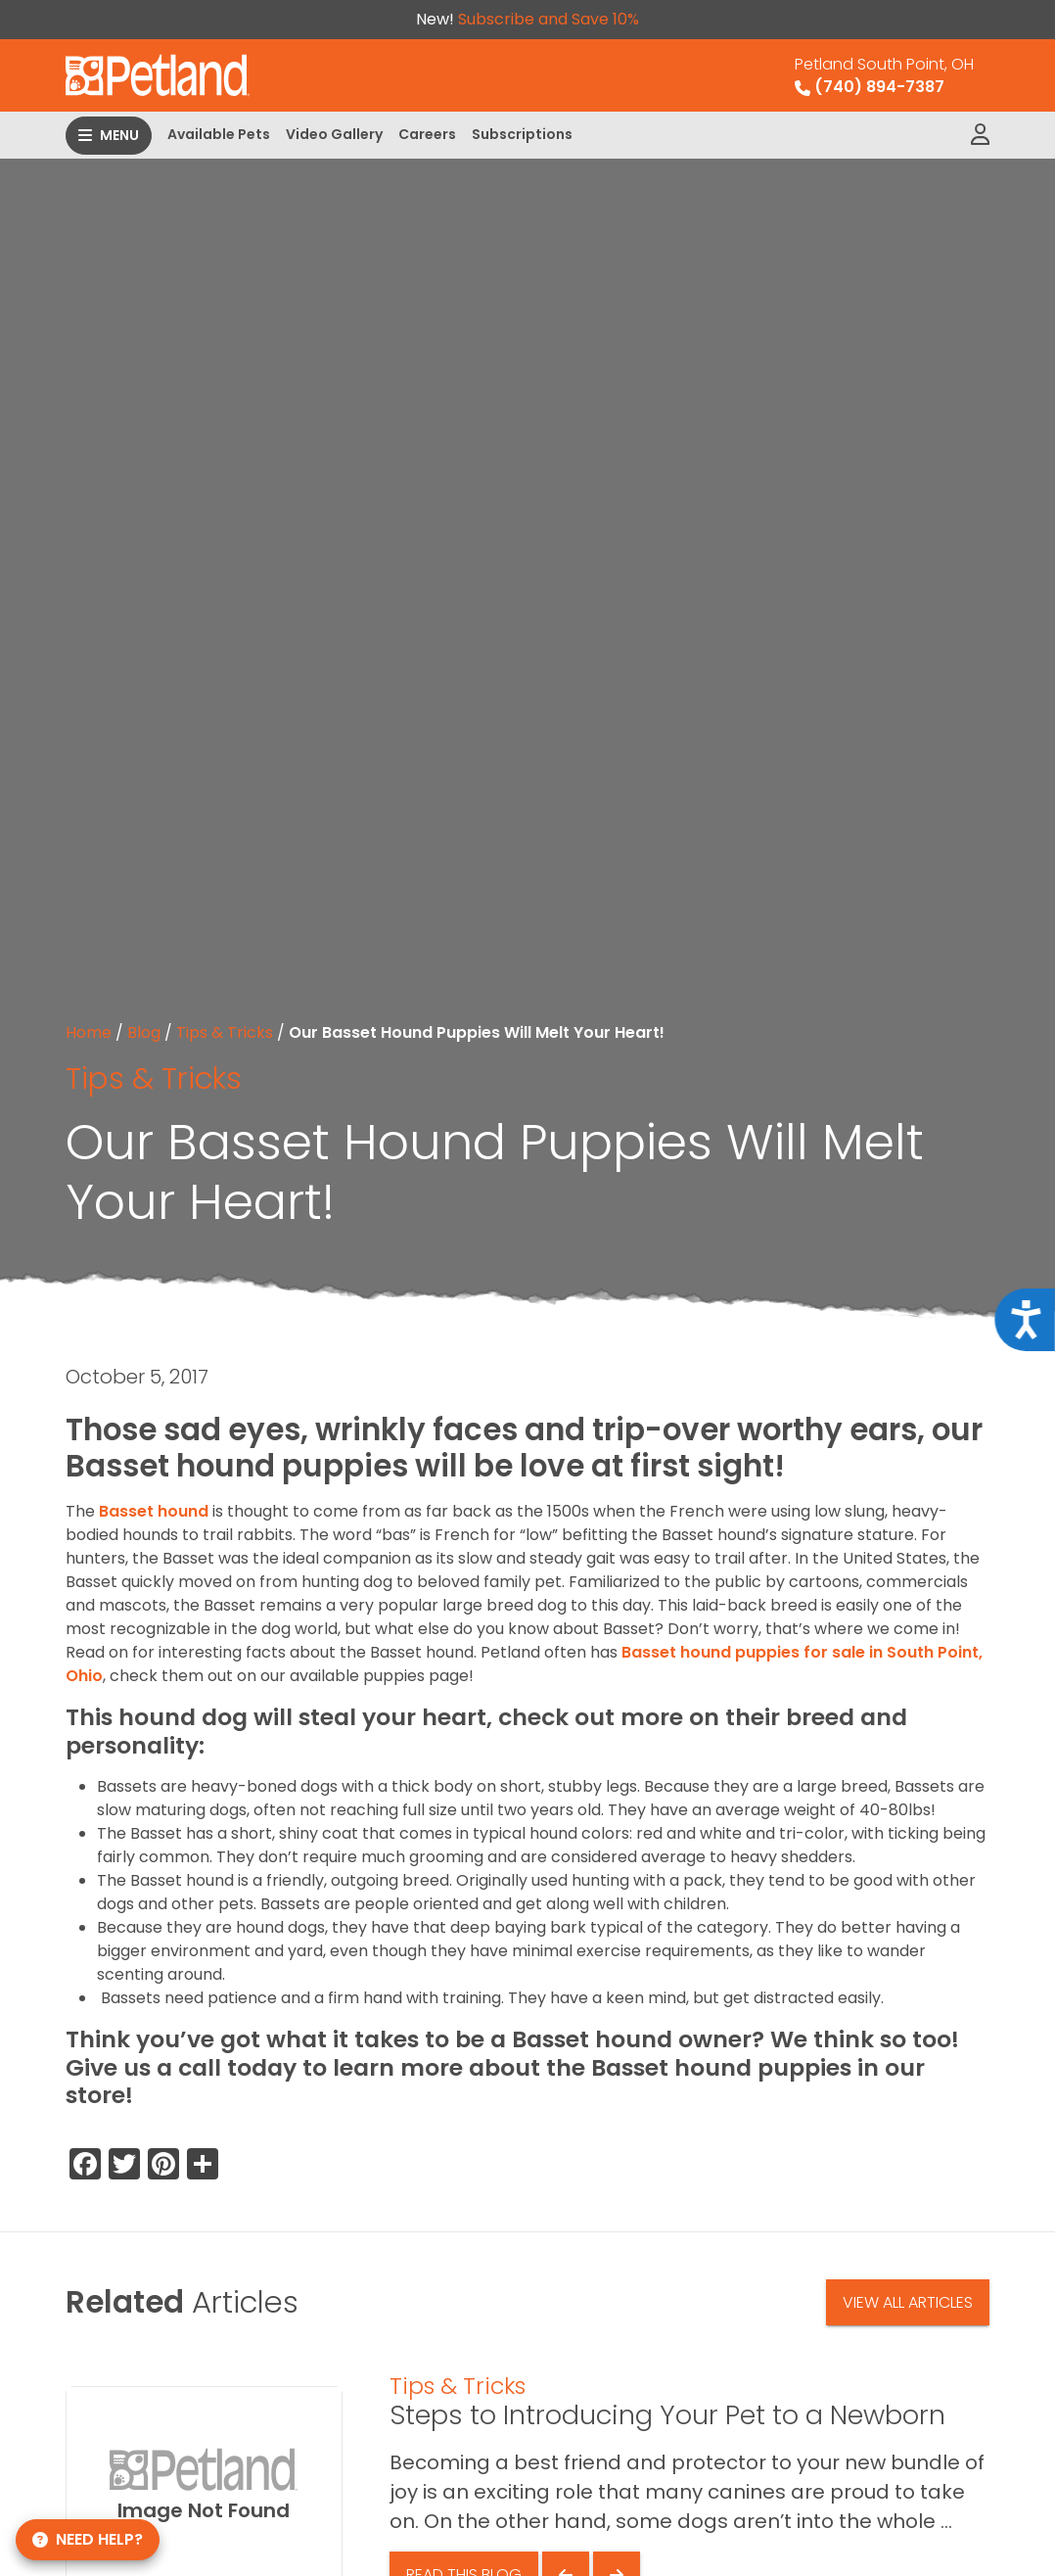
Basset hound (153, 1511)
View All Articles (908, 2302)
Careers (427, 134)
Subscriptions (522, 134)
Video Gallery (334, 134)
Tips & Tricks (224, 1032)
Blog (144, 1032)
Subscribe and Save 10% (548, 19)
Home (89, 1032)
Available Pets (218, 134)
